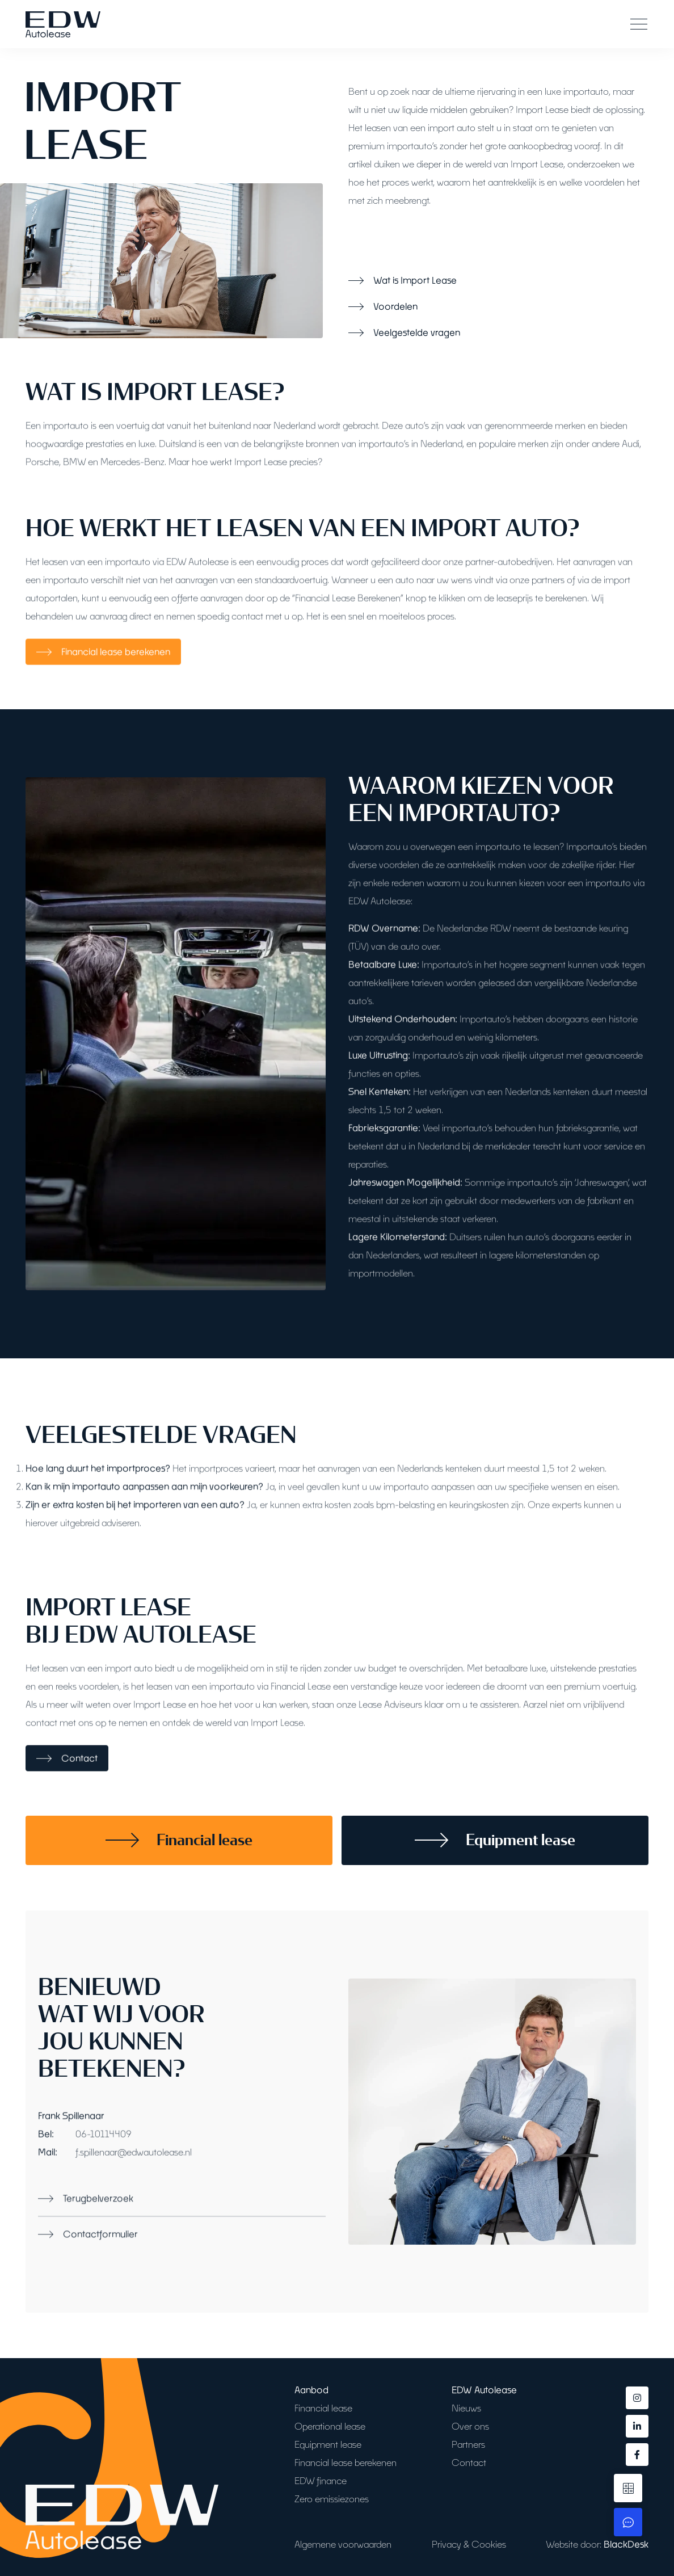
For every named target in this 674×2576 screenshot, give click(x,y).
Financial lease (323, 2407)
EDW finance (320, 2480)
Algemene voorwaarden (342, 2544)
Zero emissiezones (331, 2498)
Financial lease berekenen (345, 2462)
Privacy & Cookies (469, 2544)
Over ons (470, 2426)
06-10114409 (103, 2176)
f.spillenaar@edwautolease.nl (133, 2195)
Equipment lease (327, 2444)
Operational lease (329, 2426)
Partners (468, 2444)
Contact (469, 2462)
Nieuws (466, 2407)
